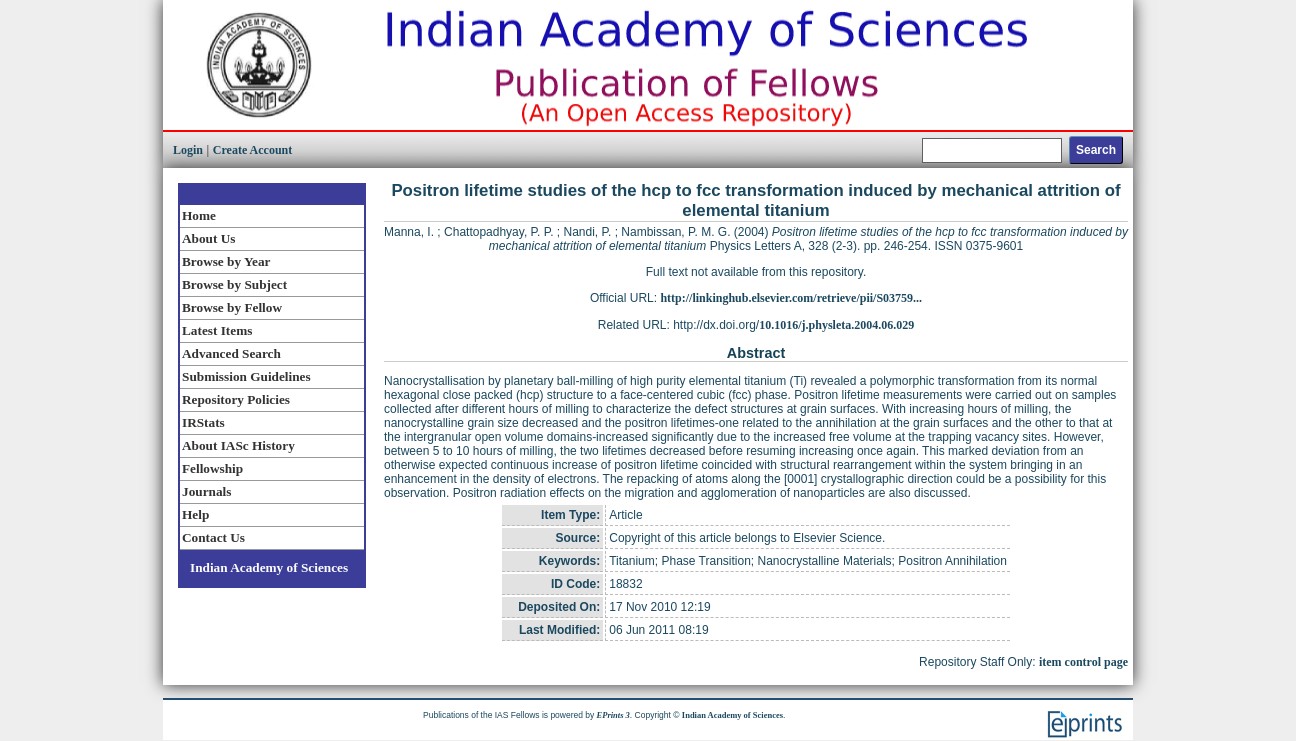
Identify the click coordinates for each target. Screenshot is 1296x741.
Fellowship (212, 468)
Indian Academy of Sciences (269, 567)
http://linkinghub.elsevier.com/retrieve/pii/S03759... (791, 298)
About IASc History (238, 445)
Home (199, 215)
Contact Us (213, 537)
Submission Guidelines (246, 376)
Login (188, 150)
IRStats (203, 422)
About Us (208, 238)
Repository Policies (236, 399)
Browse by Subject (234, 284)
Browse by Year (226, 261)
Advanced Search (231, 353)
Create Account (252, 150)
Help (195, 514)
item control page (1083, 662)
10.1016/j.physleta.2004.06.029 (836, 325)
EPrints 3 (613, 715)
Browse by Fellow (232, 307)
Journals (206, 491)
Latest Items (217, 330)
